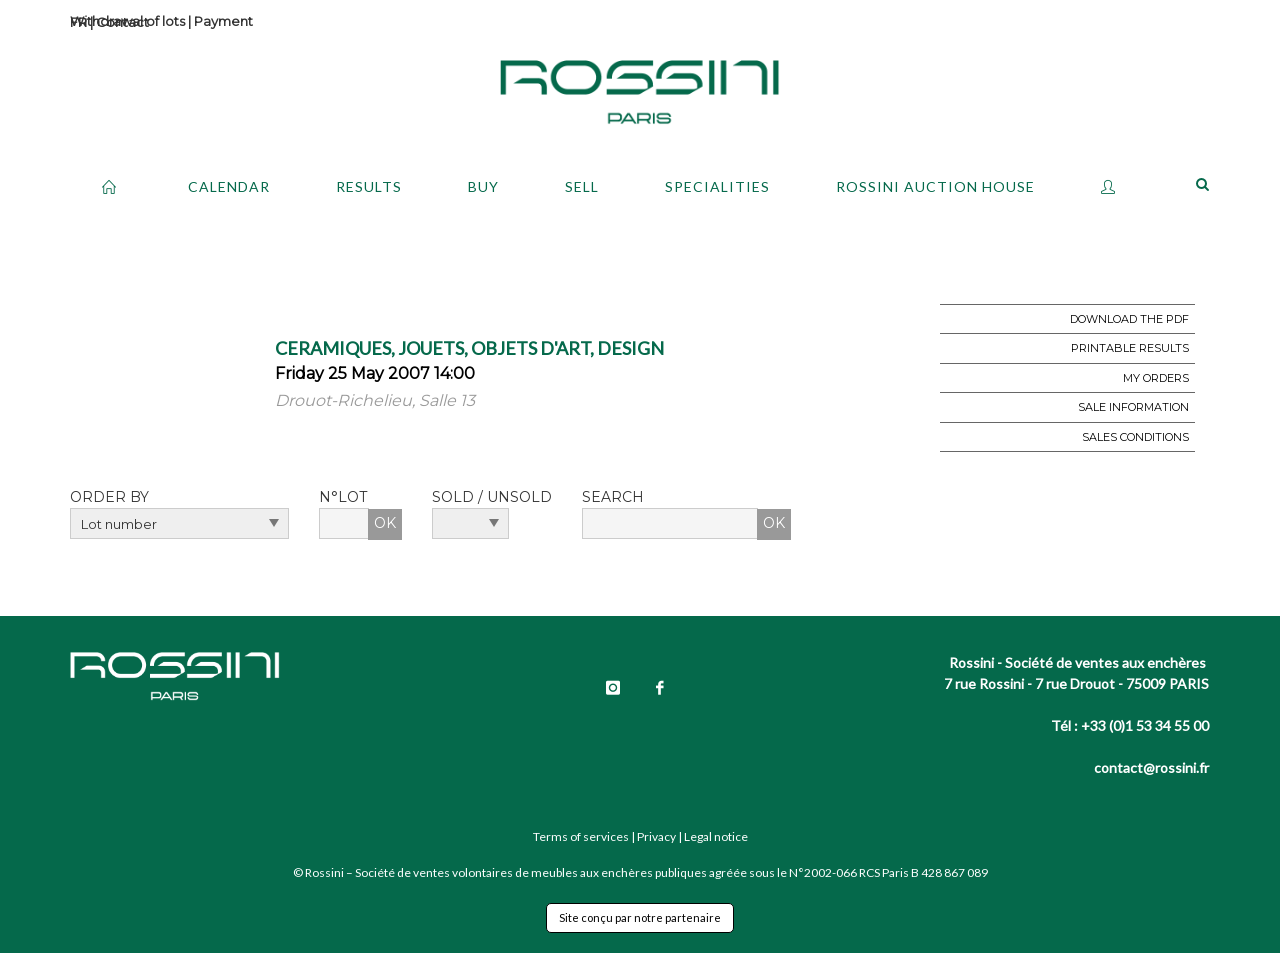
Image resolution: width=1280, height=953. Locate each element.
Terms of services (581, 836)
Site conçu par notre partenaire (640, 917)
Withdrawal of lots (127, 21)
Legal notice (716, 836)
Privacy (656, 836)
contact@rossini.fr (1151, 767)
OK (385, 523)
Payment (223, 21)
